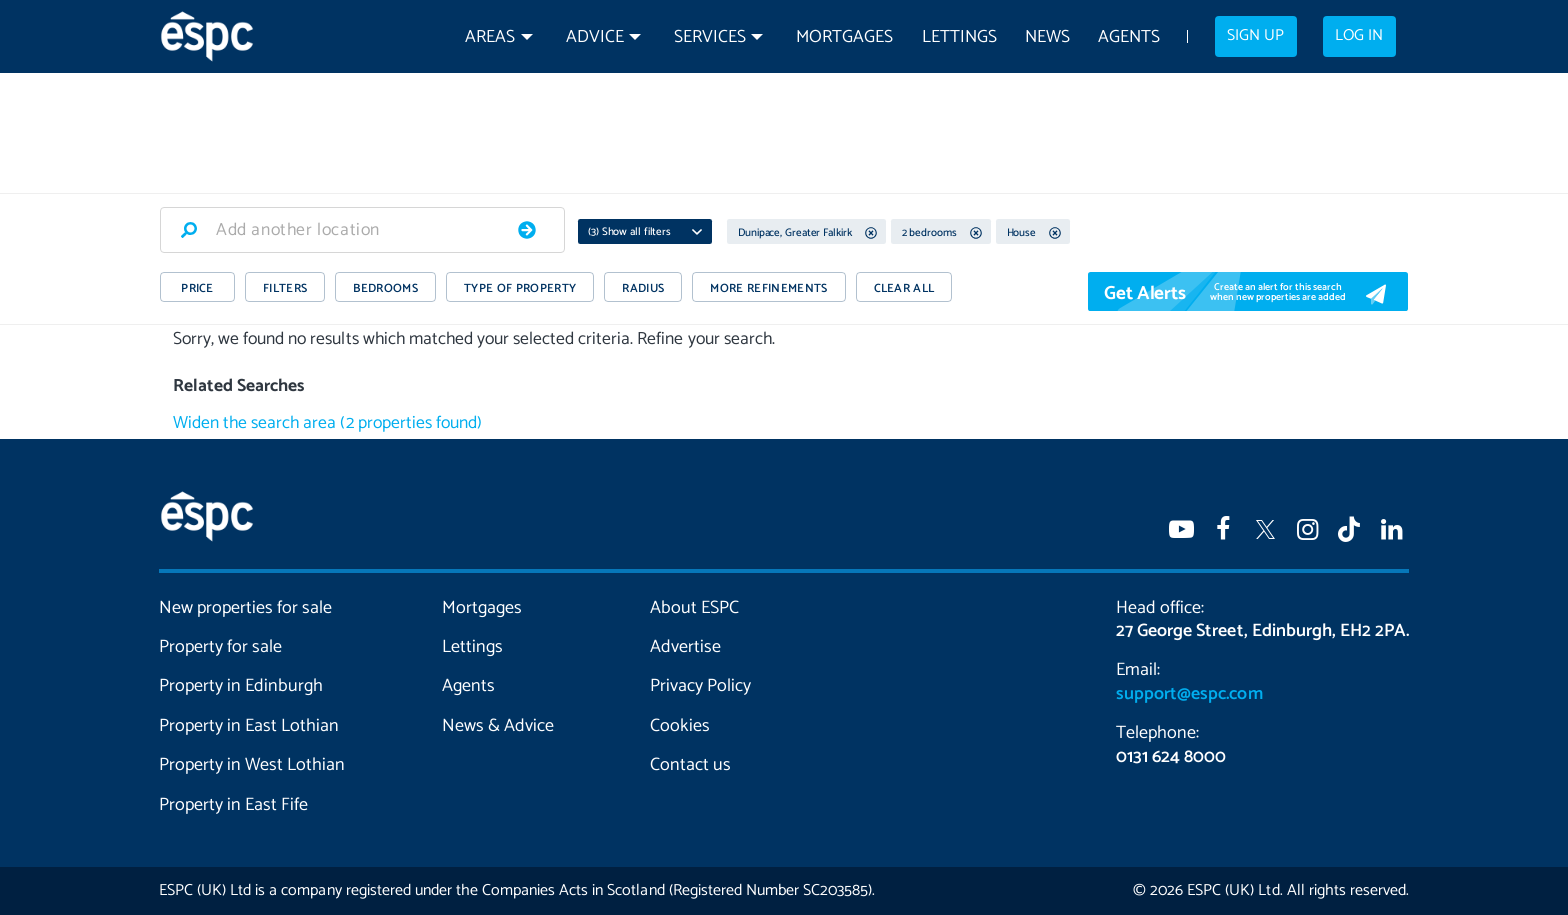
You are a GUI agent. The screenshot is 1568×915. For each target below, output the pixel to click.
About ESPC (694, 608)
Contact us (690, 765)
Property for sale (220, 647)
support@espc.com (1189, 694)
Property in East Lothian (249, 726)
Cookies (680, 726)
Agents (1129, 37)
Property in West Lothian (252, 765)
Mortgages (844, 37)
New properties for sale (246, 608)
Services (710, 37)
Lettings (959, 37)
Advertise (685, 647)
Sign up (1255, 36)
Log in (1359, 36)
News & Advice (498, 726)
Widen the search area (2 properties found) (327, 423)
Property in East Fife (233, 805)
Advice (595, 37)
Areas (490, 37)
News (1047, 37)
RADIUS (643, 288)
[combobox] (362, 230)
